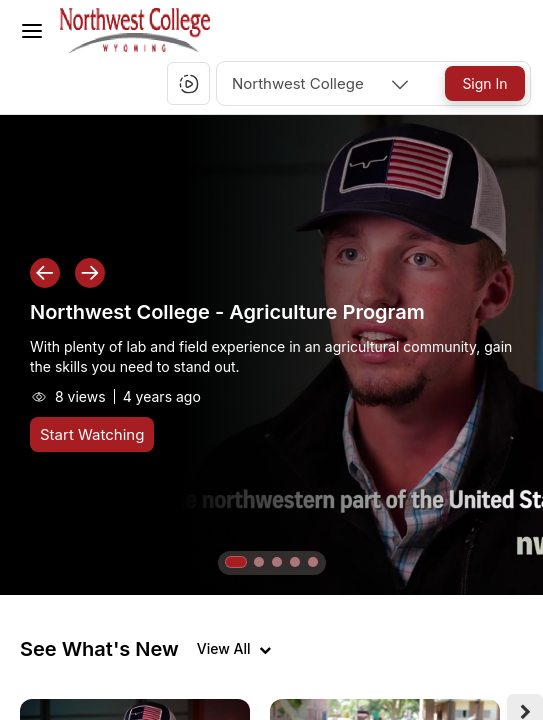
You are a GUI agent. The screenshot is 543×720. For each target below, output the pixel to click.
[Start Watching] (92, 434)
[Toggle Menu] (32, 31)
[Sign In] (485, 83)
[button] (189, 84)
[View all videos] (234, 649)
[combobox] (322, 83)
